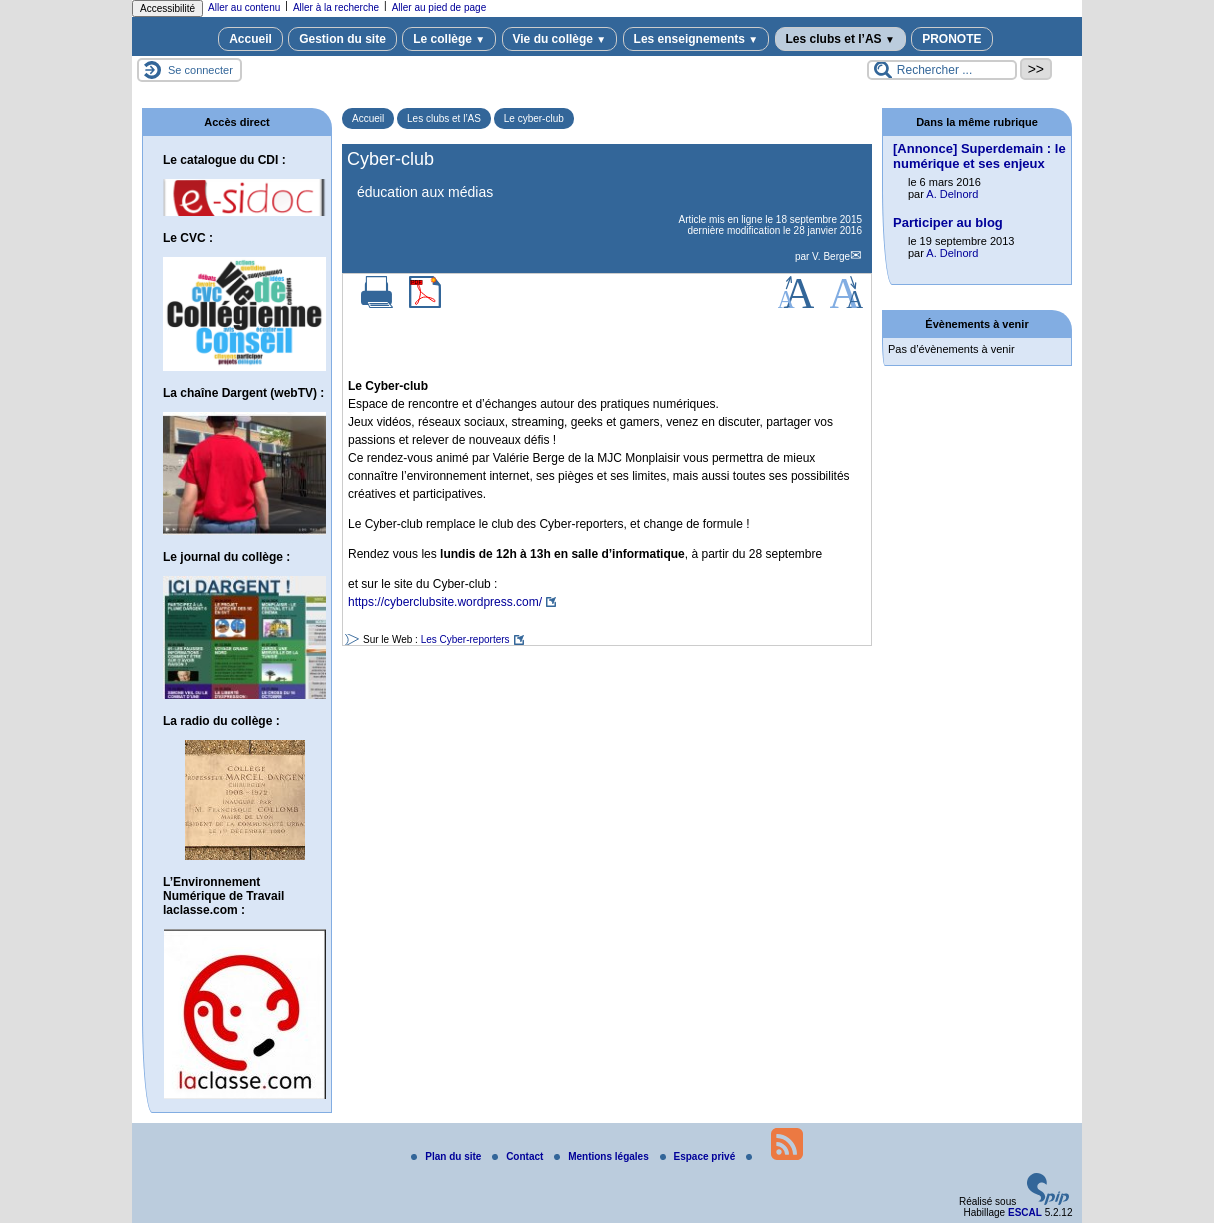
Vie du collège (560, 39)
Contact (519, 1156)
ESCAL (1025, 1212)
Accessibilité (167, 8)
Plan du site (447, 1156)
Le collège (449, 39)
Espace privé (699, 1156)
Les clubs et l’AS (840, 39)
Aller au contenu (244, 7)
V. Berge (831, 256)
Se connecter (200, 70)
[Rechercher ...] (942, 70)
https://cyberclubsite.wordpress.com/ (445, 602)
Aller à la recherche (336, 7)
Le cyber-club (534, 118)
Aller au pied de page (439, 7)
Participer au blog (948, 222)
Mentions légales (602, 1156)
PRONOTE (951, 39)
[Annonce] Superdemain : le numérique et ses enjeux (979, 156)
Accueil (250, 39)
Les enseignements (696, 39)
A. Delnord (952, 194)
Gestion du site (342, 39)
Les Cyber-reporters (465, 639)
